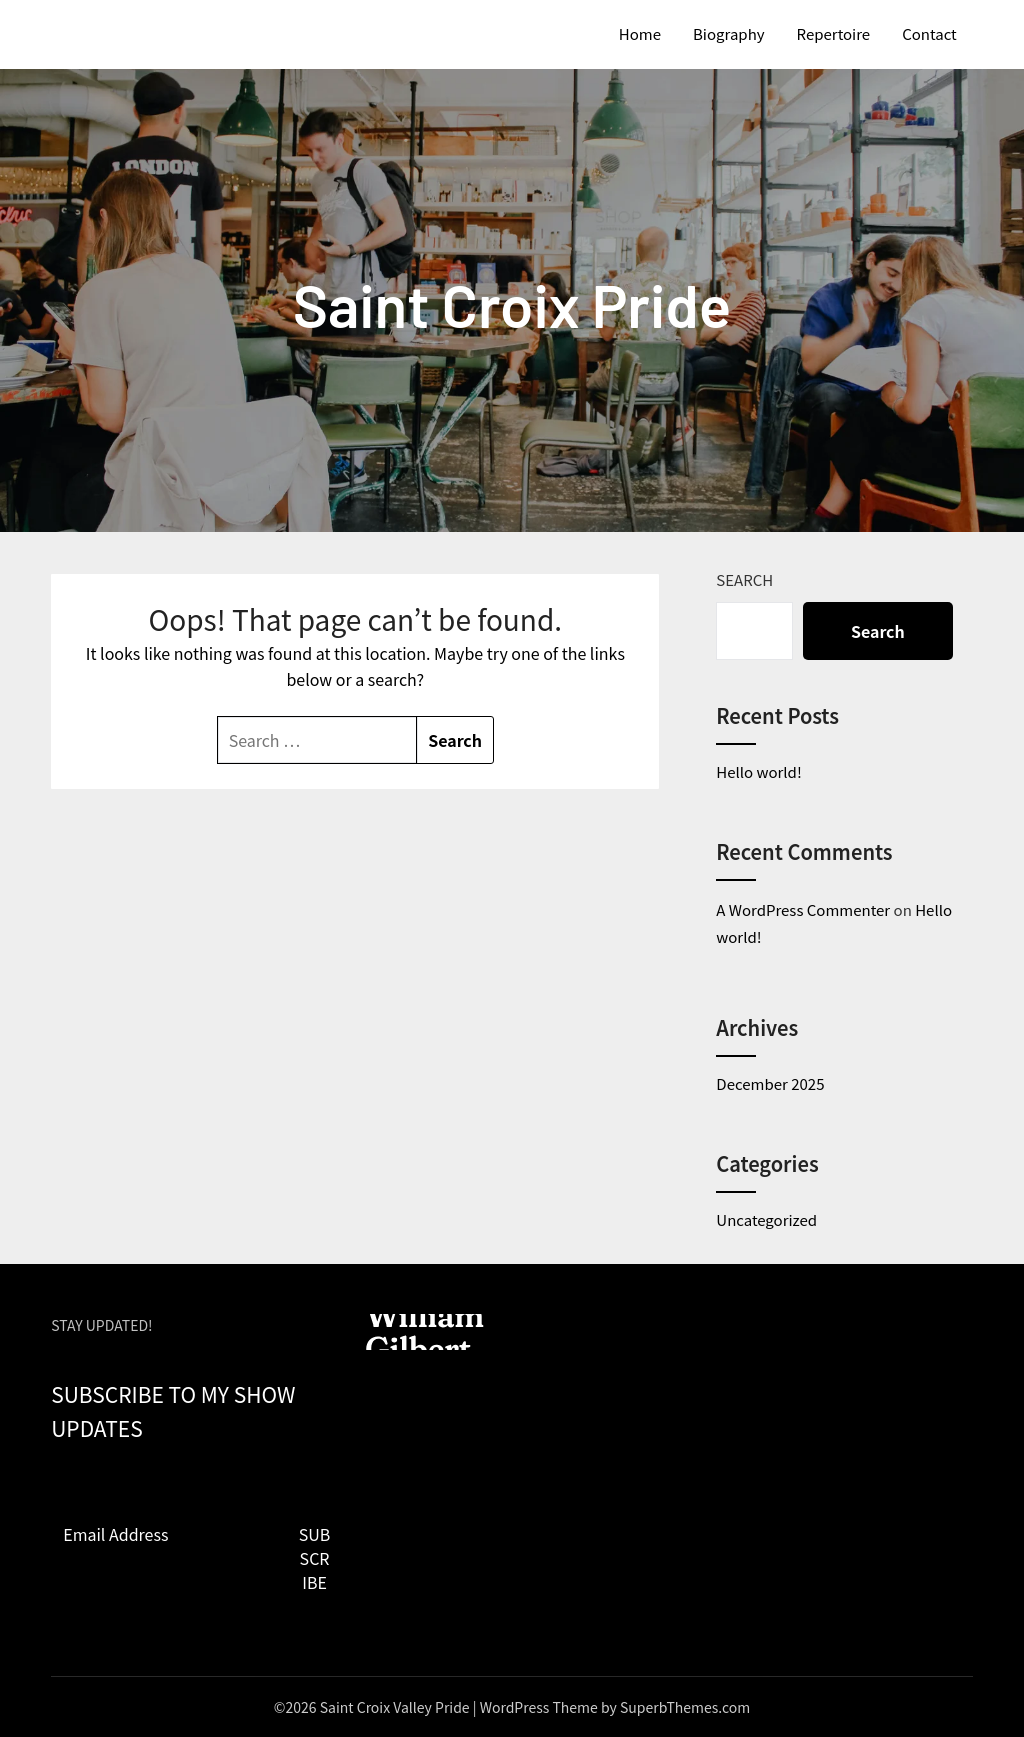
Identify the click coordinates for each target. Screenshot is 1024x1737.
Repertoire (834, 33)
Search (744, 579)
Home (640, 33)
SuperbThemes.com (685, 1707)
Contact (929, 33)
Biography (729, 33)
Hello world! (758, 771)
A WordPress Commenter (803, 909)
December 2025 (770, 1083)
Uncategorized (766, 1219)
